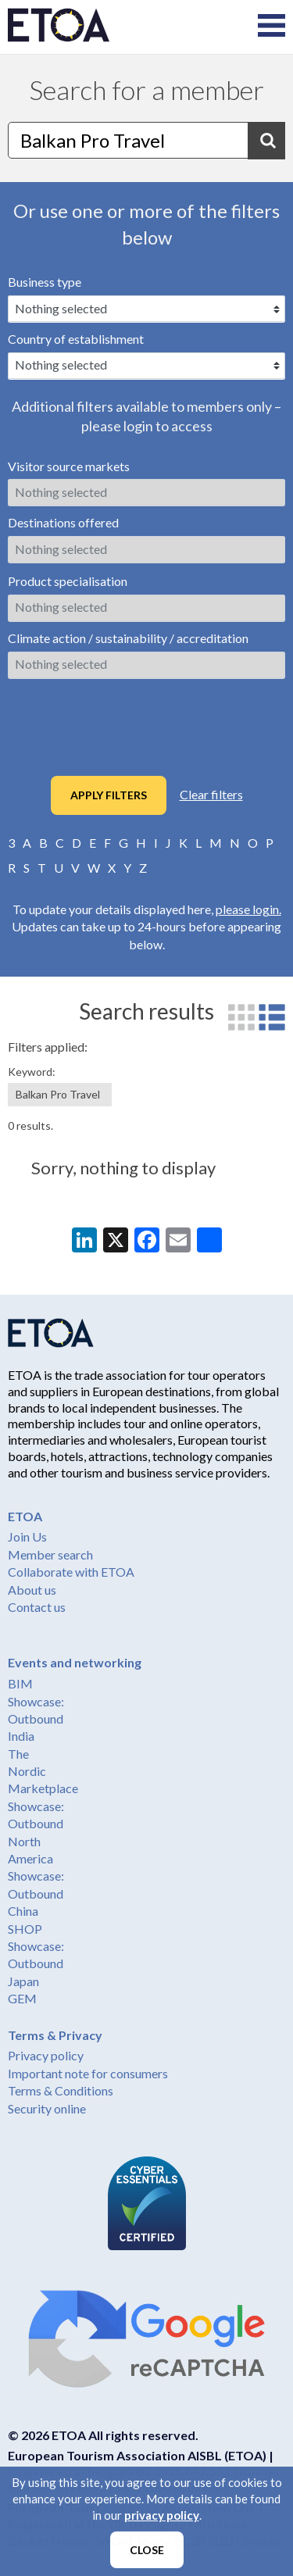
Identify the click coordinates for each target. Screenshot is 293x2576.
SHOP (25, 1928)
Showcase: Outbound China (36, 1893)
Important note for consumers (88, 2073)
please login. (248, 909)
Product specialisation (67, 580)
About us (32, 1589)
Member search (50, 1554)
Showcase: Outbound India (36, 1719)
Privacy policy (46, 2055)
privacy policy (161, 2515)
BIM (20, 1683)
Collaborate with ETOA (71, 1571)
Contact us (37, 1606)
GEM (22, 1998)
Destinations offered (63, 522)
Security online (47, 2108)
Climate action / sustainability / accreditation (128, 638)
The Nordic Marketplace (43, 1771)
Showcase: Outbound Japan (36, 1963)
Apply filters (108, 795)
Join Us (27, 1536)
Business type (44, 281)
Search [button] (266, 140)
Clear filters (211, 794)
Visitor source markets (69, 466)
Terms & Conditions (60, 2090)
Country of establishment (76, 338)
